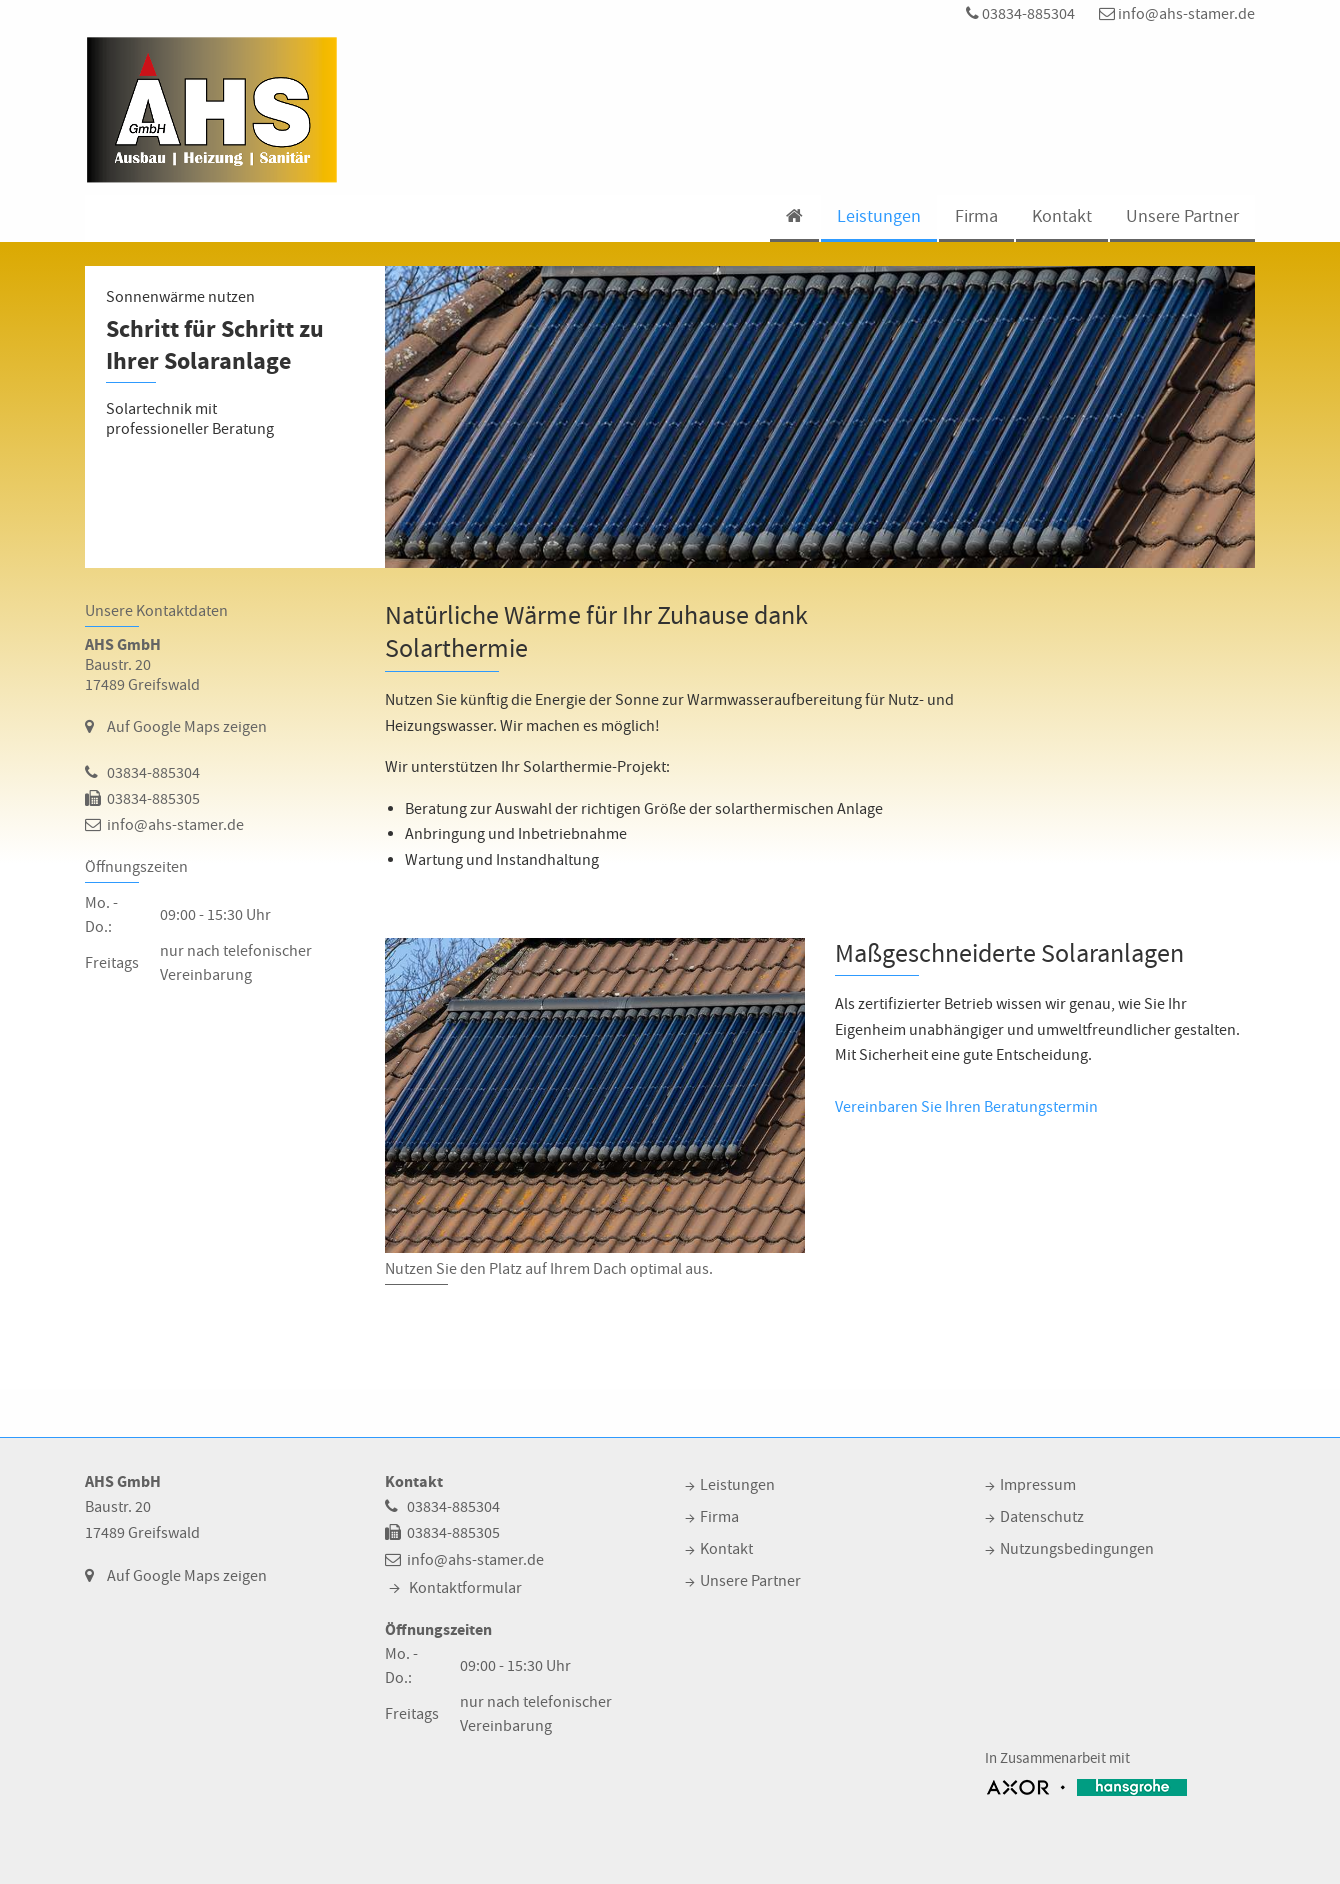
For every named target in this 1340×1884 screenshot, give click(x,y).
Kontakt (1062, 216)
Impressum (1038, 1485)
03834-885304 (1020, 14)
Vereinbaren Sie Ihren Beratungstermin (966, 1107)
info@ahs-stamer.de (1177, 14)
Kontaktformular (465, 1588)
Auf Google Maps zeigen (187, 727)
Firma (976, 216)
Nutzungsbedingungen (1077, 1549)
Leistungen (879, 216)
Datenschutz (1042, 1517)
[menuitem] (793, 218)
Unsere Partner (1182, 216)
